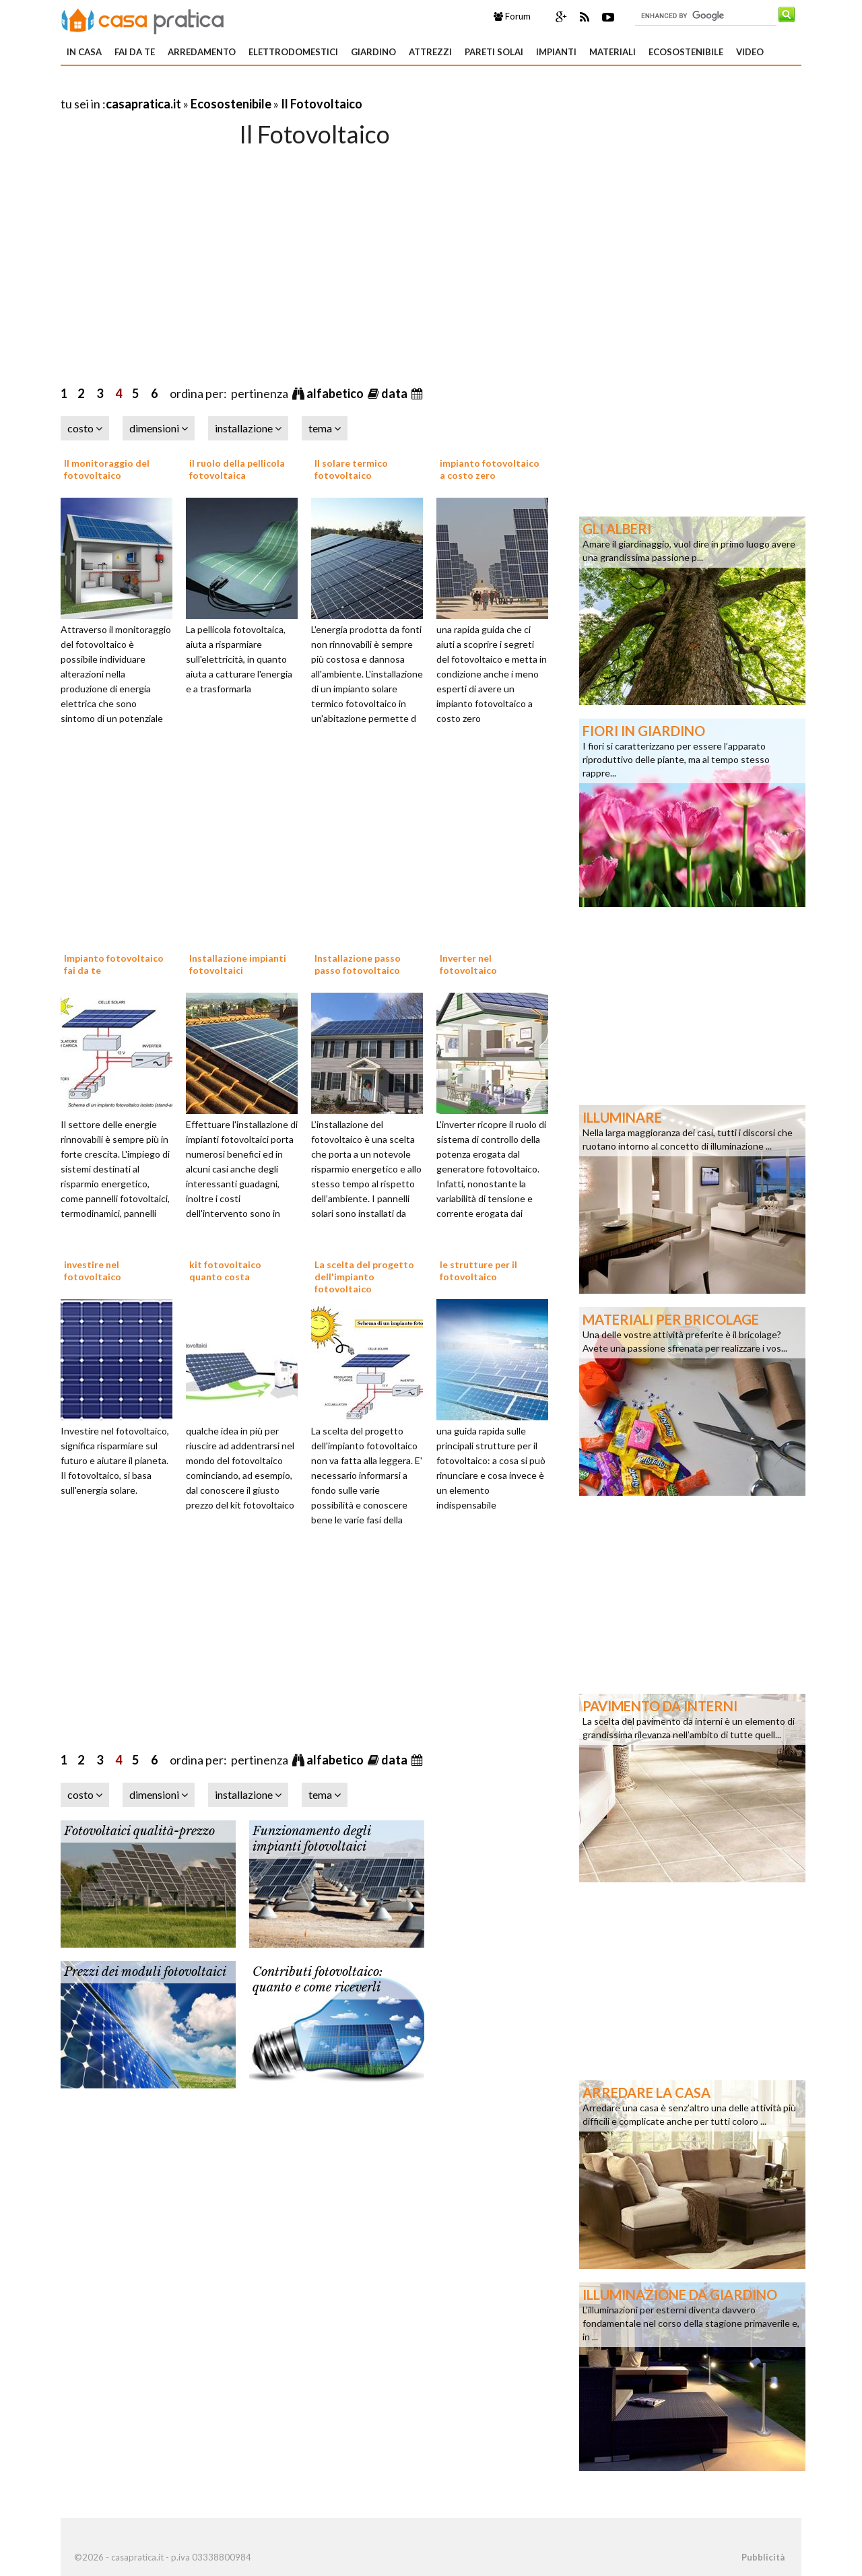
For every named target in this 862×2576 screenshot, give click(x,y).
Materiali (612, 51)
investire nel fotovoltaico (92, 1270)
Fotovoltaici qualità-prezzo (139, 1831)
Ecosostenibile (686, 51)
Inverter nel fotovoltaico (468, 964)
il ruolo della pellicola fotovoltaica (237, 469)
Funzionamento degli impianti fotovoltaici (311, 1839)
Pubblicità (763, 2557)
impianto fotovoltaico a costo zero (489, 469)
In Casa (84, 51)
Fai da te (134, 51)
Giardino (373, 51)
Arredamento (202, 51)
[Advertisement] (218, 87)
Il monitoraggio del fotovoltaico (107, 469)
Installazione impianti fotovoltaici (237, 964)
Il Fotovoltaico (321, 103)
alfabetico (336, 393)
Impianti (556, 51)
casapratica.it (143, 103)
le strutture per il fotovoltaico (478, 1270)
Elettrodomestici (293, 51)
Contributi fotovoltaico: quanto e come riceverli (318, 1979)
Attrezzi (430, 51)
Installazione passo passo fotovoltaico (357, 964)
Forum (512, 16)
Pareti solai (494, 51)
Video (750, 51)
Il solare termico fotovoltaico (351, 469)
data (395, 393)
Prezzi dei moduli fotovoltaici (145, 1971)
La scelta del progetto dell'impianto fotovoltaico (364, 1276)
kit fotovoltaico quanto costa (225, 1270)
